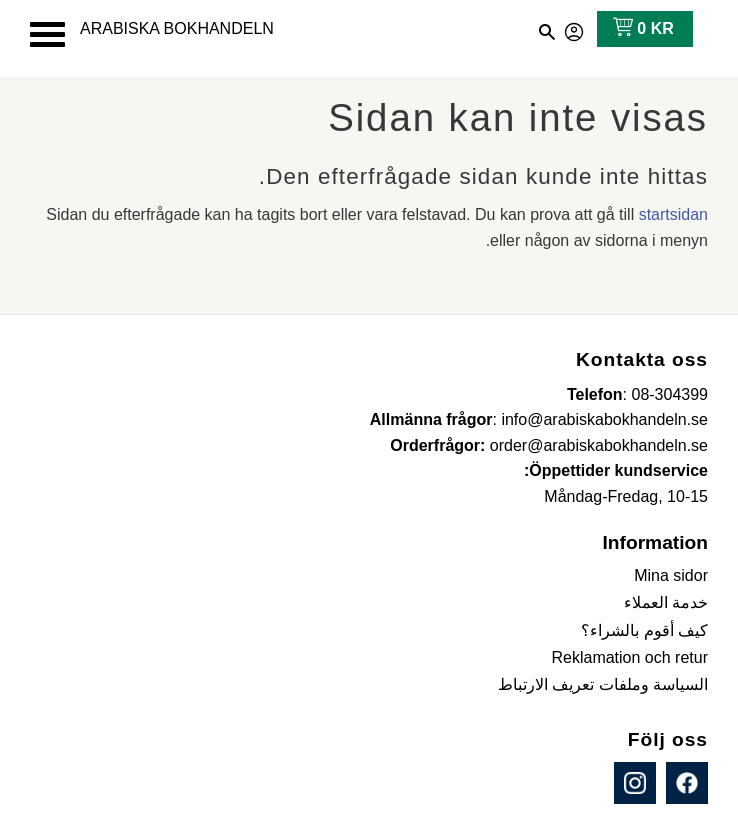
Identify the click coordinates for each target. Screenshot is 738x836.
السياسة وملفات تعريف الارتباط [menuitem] (603, 684)
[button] (47, 34)
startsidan (673, 214)
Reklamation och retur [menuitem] (629, 657)
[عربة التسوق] (639, 29)
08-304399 (669, 394)
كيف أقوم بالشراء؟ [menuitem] (644, 630)
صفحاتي (575, 29)
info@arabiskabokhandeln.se (604, 419)
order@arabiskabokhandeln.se (599, 445)
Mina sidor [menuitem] (671, 575)
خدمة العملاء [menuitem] (666, 602)
